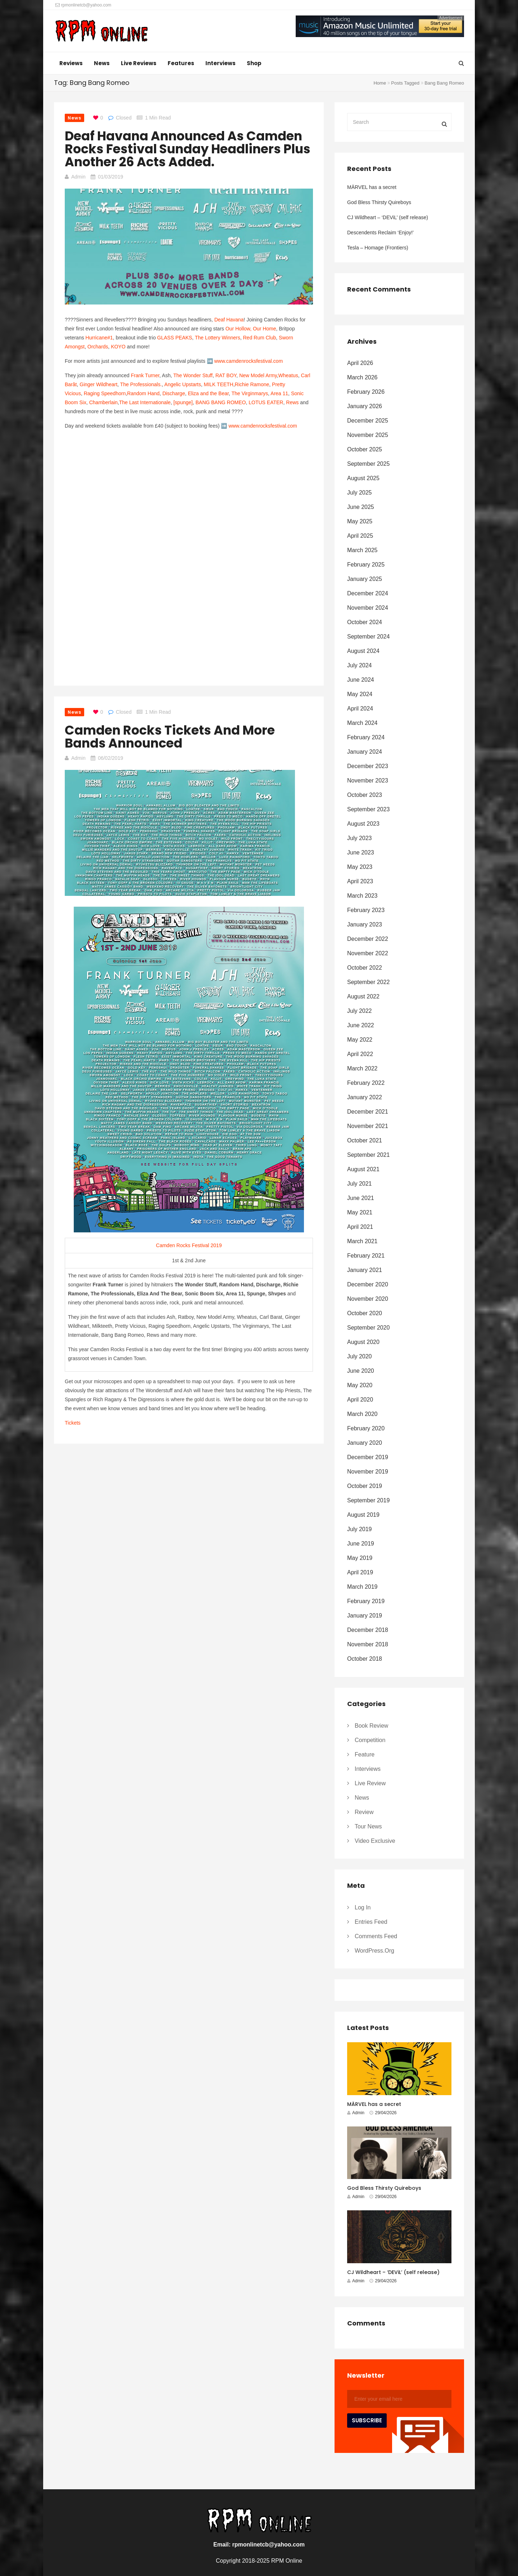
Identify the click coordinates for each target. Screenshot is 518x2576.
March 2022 (362, 1068)
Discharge (173, 393)
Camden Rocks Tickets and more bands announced (170, 736)
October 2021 (364, 1140)
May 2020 (359, 1385)
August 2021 (363, 1169)
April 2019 (360, 1572)
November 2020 (367, 1299)
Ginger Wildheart (98, 384)
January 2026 (364, 406)
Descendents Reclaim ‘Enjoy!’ (380, 232)
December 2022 (367, 939)
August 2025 (363, 478)
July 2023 (359, 838)
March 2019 (362, 1587)
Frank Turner (145, 375)
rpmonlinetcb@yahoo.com (83, 5)
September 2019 (368, 1500)
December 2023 (367, 766)
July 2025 (359, 493)
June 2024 (360, 680)
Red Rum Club (259, 337)
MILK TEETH (218, 384)
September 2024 (368, 636)
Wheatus (288, 375)
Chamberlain (103, 402)
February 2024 (366, 737)
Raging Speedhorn (105, 393)
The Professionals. (141, 384)
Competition (370, 1740)
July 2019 (359, 1529)
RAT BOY (225, 375)
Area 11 (279, 393)
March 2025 (362, 550)
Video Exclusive (375, 1841)
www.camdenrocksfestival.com (248, 361)
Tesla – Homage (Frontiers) (377, 248)
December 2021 (367, 1112)
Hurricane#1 (99, 337)
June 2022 (360, 1025)
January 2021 (364, 1270)
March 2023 (362, 896)
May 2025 (359, 521)
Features (181, 63)
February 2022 (366, 1083)
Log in (363, 1907)
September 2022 (368, 982)
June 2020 (360, 1371)
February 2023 (366, 910)
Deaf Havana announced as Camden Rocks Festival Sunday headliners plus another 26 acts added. (187, 149)
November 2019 (367, 1472)
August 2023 (363, 824)
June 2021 (360, 1198)
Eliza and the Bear (208, 393)
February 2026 (366, 392)
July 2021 (359, 1184)
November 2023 (367, 780)
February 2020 (366, 1428)
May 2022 (359, 1040)
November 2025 (367, 435)
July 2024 (359, 665)
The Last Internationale (145, 402)
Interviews (220, 63)
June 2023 (360, 852)
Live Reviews (138, 63)
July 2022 (359, 1011)
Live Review (370, 1783)
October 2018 (364, 1659)
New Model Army (258, 375)
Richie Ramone (252, 384)
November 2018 (367, 1644)
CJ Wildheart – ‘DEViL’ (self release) (387, 217)
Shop (254, 63)
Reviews (71, 63)
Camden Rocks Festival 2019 (189, 1245)
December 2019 (367, 1457)
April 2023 (360, 881)
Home (379, 83)
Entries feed (371, 1922)
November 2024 (367, 608)
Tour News (368, 1826)
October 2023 (364, 795)
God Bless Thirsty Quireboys (379, 202)
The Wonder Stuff (193, 375)
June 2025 (360, 507)
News (102, 63)
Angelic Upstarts (182, 384)
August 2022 (363, 996)
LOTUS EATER (266, 402)
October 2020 (364, 1313)
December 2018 (367, 1630)
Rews (292, 402)
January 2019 (364, 1615)
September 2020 (368, 1328)
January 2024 (364, 752)
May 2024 (359, 694)
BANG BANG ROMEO (220, 402)
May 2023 (359, 867)
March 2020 (362, 1414)
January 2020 (364, 1443)
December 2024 (367, 593)
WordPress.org (374, 1951)
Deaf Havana (229, 319)
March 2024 (362, 723)
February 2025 (366, 564)
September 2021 (368, 1155)
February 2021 (366, 1256)
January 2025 (364, 579)
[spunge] (183, 402)
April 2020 (360, 1400)
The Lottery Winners (217, 337)
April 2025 (360, 536)
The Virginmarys (249, 393)
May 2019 (359, 1558)
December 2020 (367, 1284)
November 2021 (367, 1126)
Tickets (73, 1423)
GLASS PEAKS (174, 337)
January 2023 (364, 924)
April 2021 (360, 1227)
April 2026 (360, 363)
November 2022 (367, 953)
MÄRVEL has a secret (371, 187)
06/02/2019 (110, 758)
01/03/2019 (110, 177)
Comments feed (376, 1936)
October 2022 (364, 968)
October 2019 (364, 1486)
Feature (364, 1754)
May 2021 (359, 1212)
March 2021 (362, 1241)
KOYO (118, 346)
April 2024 (360, 708)
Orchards (97, 346)
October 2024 (364, 622)
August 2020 (363, 1342)
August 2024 (363, 651)
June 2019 (360, 1543)
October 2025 (364, 449)
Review (364, 1812)
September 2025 (368, 464)
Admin (78, 177)
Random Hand (143, 393)
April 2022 (360, 1054)
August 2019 (363, 1515)
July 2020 (359, 1356)
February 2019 (366, 1601)
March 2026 (362, 377)
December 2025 (367, 421)
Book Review (371, 1726)
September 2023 (368, 809)
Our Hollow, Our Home (251, 328)
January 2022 (364, 1097)
